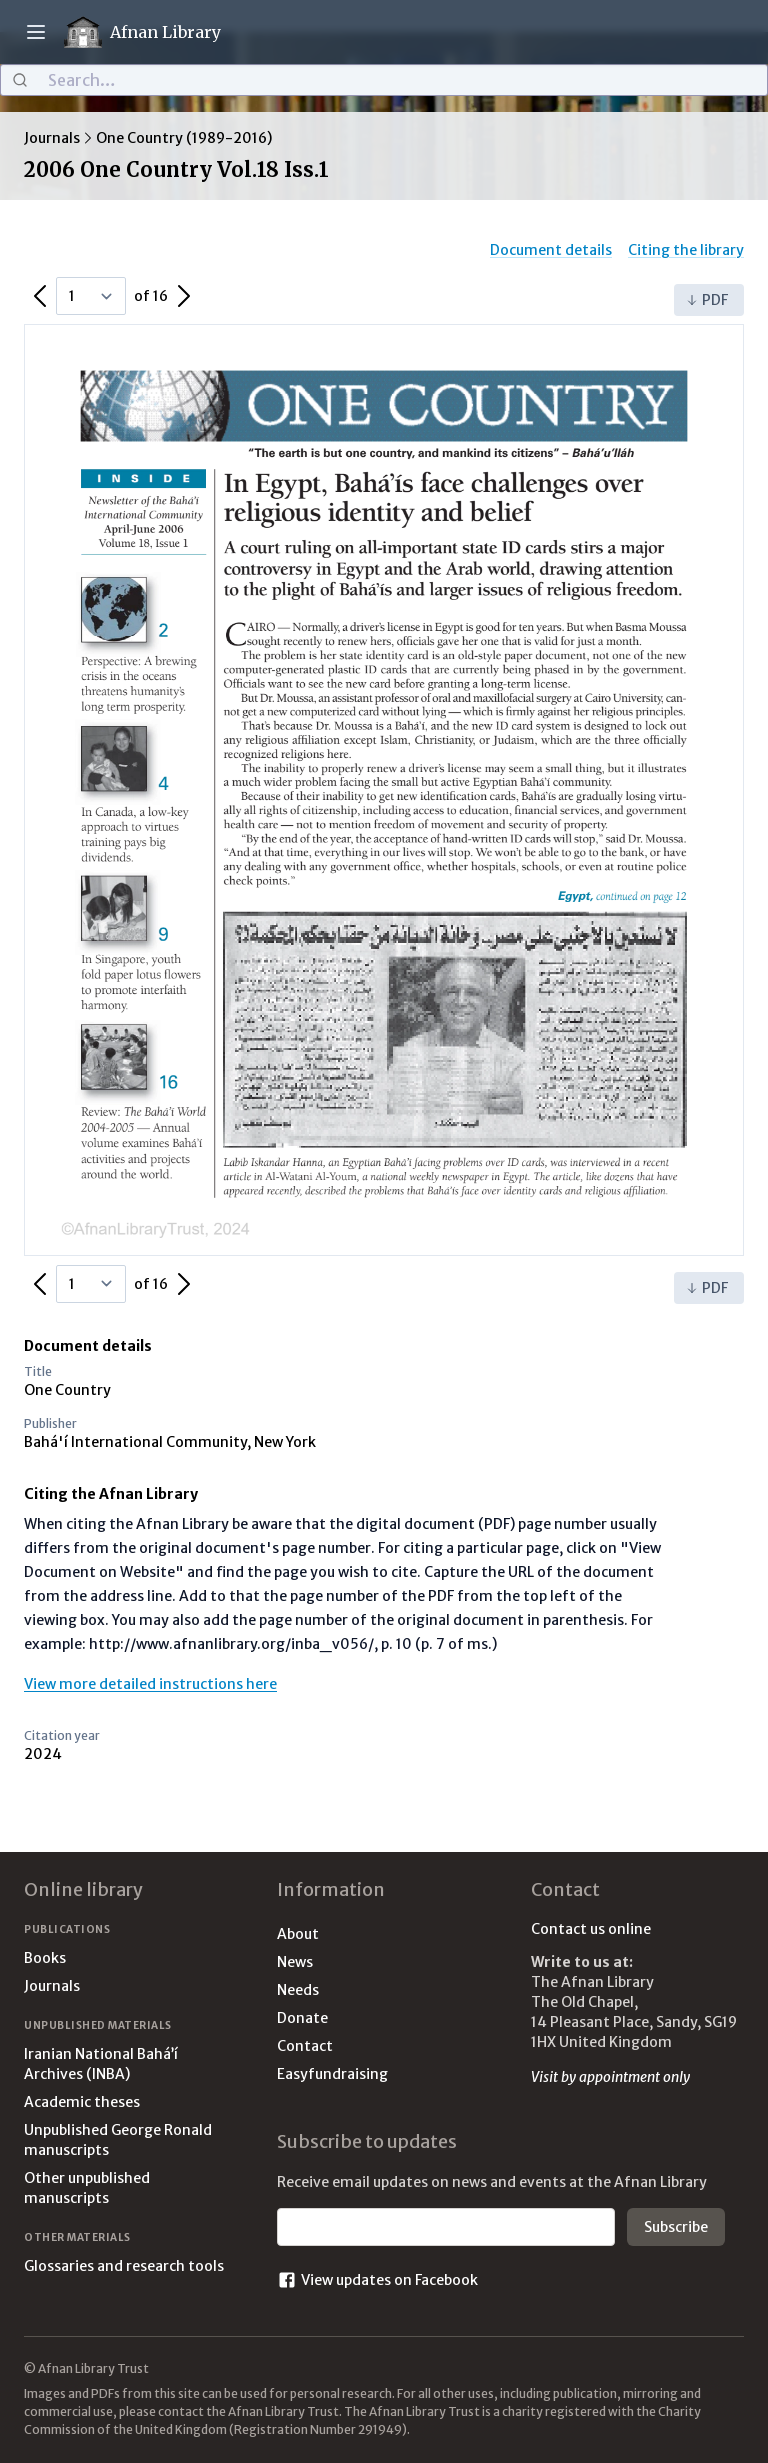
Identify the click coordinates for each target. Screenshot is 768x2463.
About (298, 1934)
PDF (707, 300)
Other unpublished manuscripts (87, 2188)
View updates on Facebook (377, 2280)
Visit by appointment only (610, 2077)
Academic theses (82, 2102)
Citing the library (686, 250)
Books (45, 1958)
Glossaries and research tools (124, 2266)
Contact (305, 2046)
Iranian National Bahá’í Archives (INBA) (101, 2064)
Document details (551, 250)
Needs (298, 1990)
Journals (52, 138)
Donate (302, 2018)
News (295, 1962)
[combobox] (384, 80)
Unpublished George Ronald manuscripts (118, 2140)
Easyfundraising (332, 2074)
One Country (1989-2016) (184, 138)
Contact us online (591, 1929)
